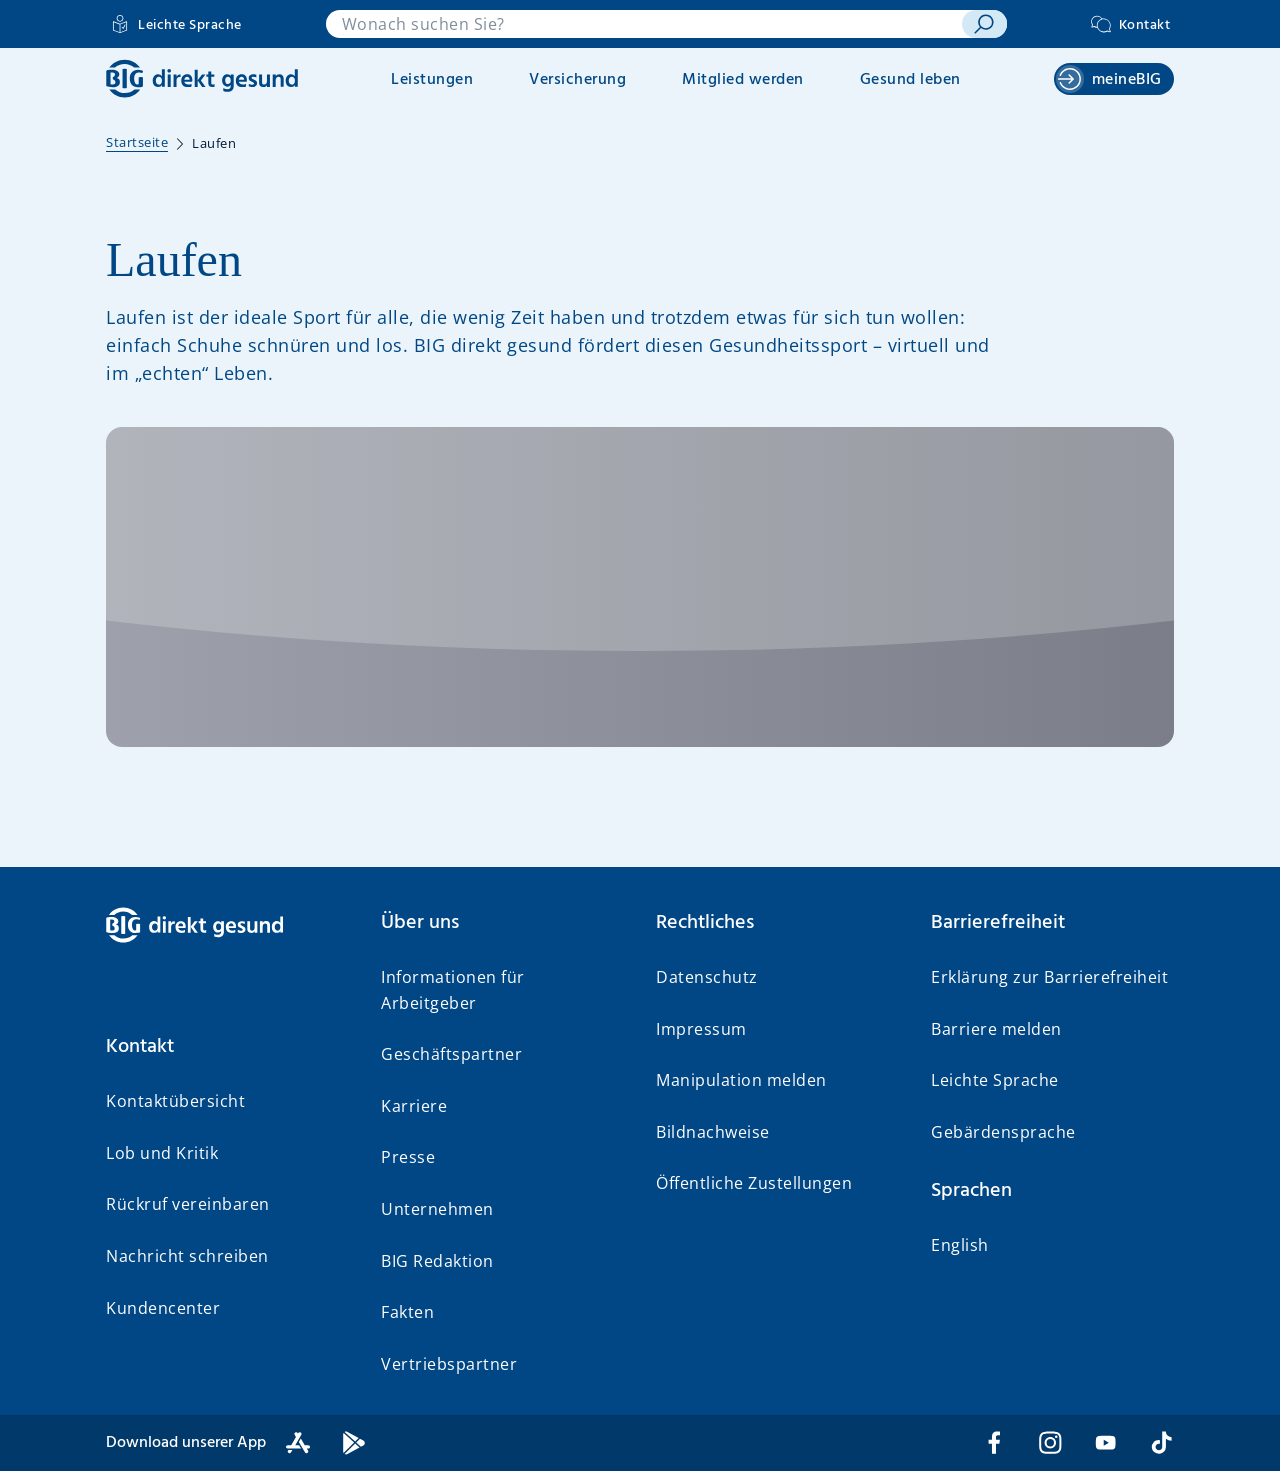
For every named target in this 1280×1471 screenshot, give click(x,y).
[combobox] (644, 24)
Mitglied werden (743, 80)
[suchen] (984, 24)
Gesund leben (910, 80)
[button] (227, 1047)
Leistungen (432, 80)
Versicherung (577, 80)
